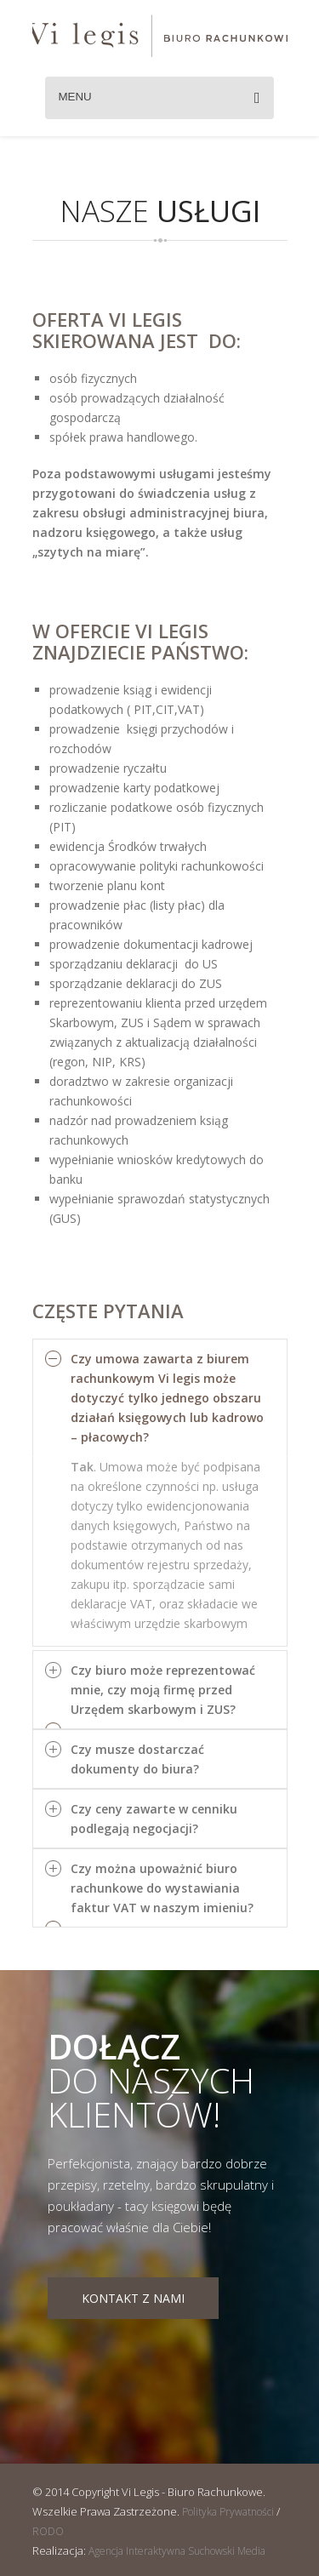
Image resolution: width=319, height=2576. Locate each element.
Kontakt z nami (133, 2298)
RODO (48, 2531)
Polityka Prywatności (228, 2512)
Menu (159, 98)
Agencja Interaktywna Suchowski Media (176, 2551)
